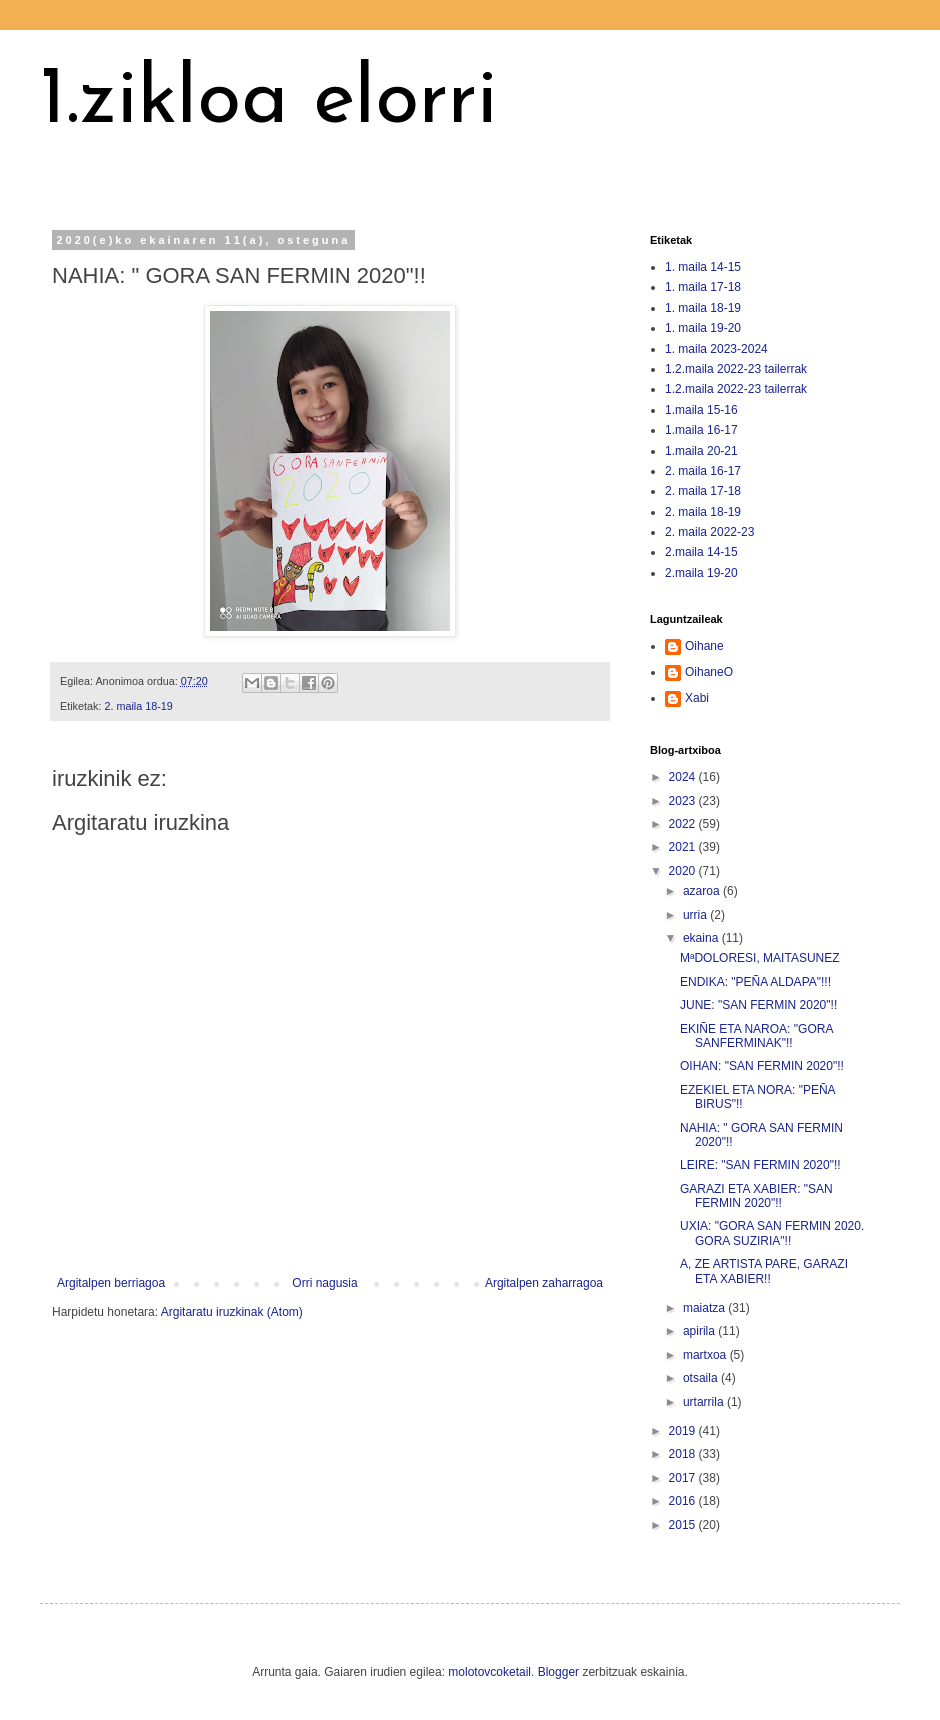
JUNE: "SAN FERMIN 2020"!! (758, 1005)
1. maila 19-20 (703, 328)
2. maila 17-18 (703, 491)
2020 (684, 871)
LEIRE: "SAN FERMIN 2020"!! (760, 1165)
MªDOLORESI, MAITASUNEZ (760, 958)
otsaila (702, 1378)
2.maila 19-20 (701, 573)
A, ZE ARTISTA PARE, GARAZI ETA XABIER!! (764, 1271)
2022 (684, 824)
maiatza (705, 1308)
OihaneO (709, 672)
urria (696, 915)
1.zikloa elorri (269, 102)
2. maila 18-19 (138, 706)
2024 (684, 777)
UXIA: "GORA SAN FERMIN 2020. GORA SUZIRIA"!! (772, 1233)
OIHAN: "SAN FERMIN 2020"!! (762, 1066)
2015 (684, 1525)
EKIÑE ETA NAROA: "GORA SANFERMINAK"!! (756, 1036)
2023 (684, 801)
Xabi (697, 698)
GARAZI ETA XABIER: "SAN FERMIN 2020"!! (756, 1196)
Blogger (558, 1672)
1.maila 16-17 (701, 430)
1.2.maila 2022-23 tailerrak (736, 369)
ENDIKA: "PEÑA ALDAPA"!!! (755, 982)
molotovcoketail (489, 1672)
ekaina (702, 938)
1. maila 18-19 (703, 308)
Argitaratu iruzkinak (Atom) (232, 1312)
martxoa (706, 1355)
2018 (684, 1454)
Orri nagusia (324, 1283)
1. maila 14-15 (703, 267)
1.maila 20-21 (701, 451)
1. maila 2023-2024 (716, 349)
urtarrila (705, 1402)
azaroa (703, 891)
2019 (684, 1431)
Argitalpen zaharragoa (544, 1283)
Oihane (704, 646)
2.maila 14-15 (701, 552)
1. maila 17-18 (703, 287)
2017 (684, 1478)
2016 (684, 1501)
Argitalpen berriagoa (111, 1283)
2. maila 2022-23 (709, 532)
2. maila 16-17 (703, 471)
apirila (700, 1331)
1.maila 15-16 (701, 410)
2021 (684, 847)
